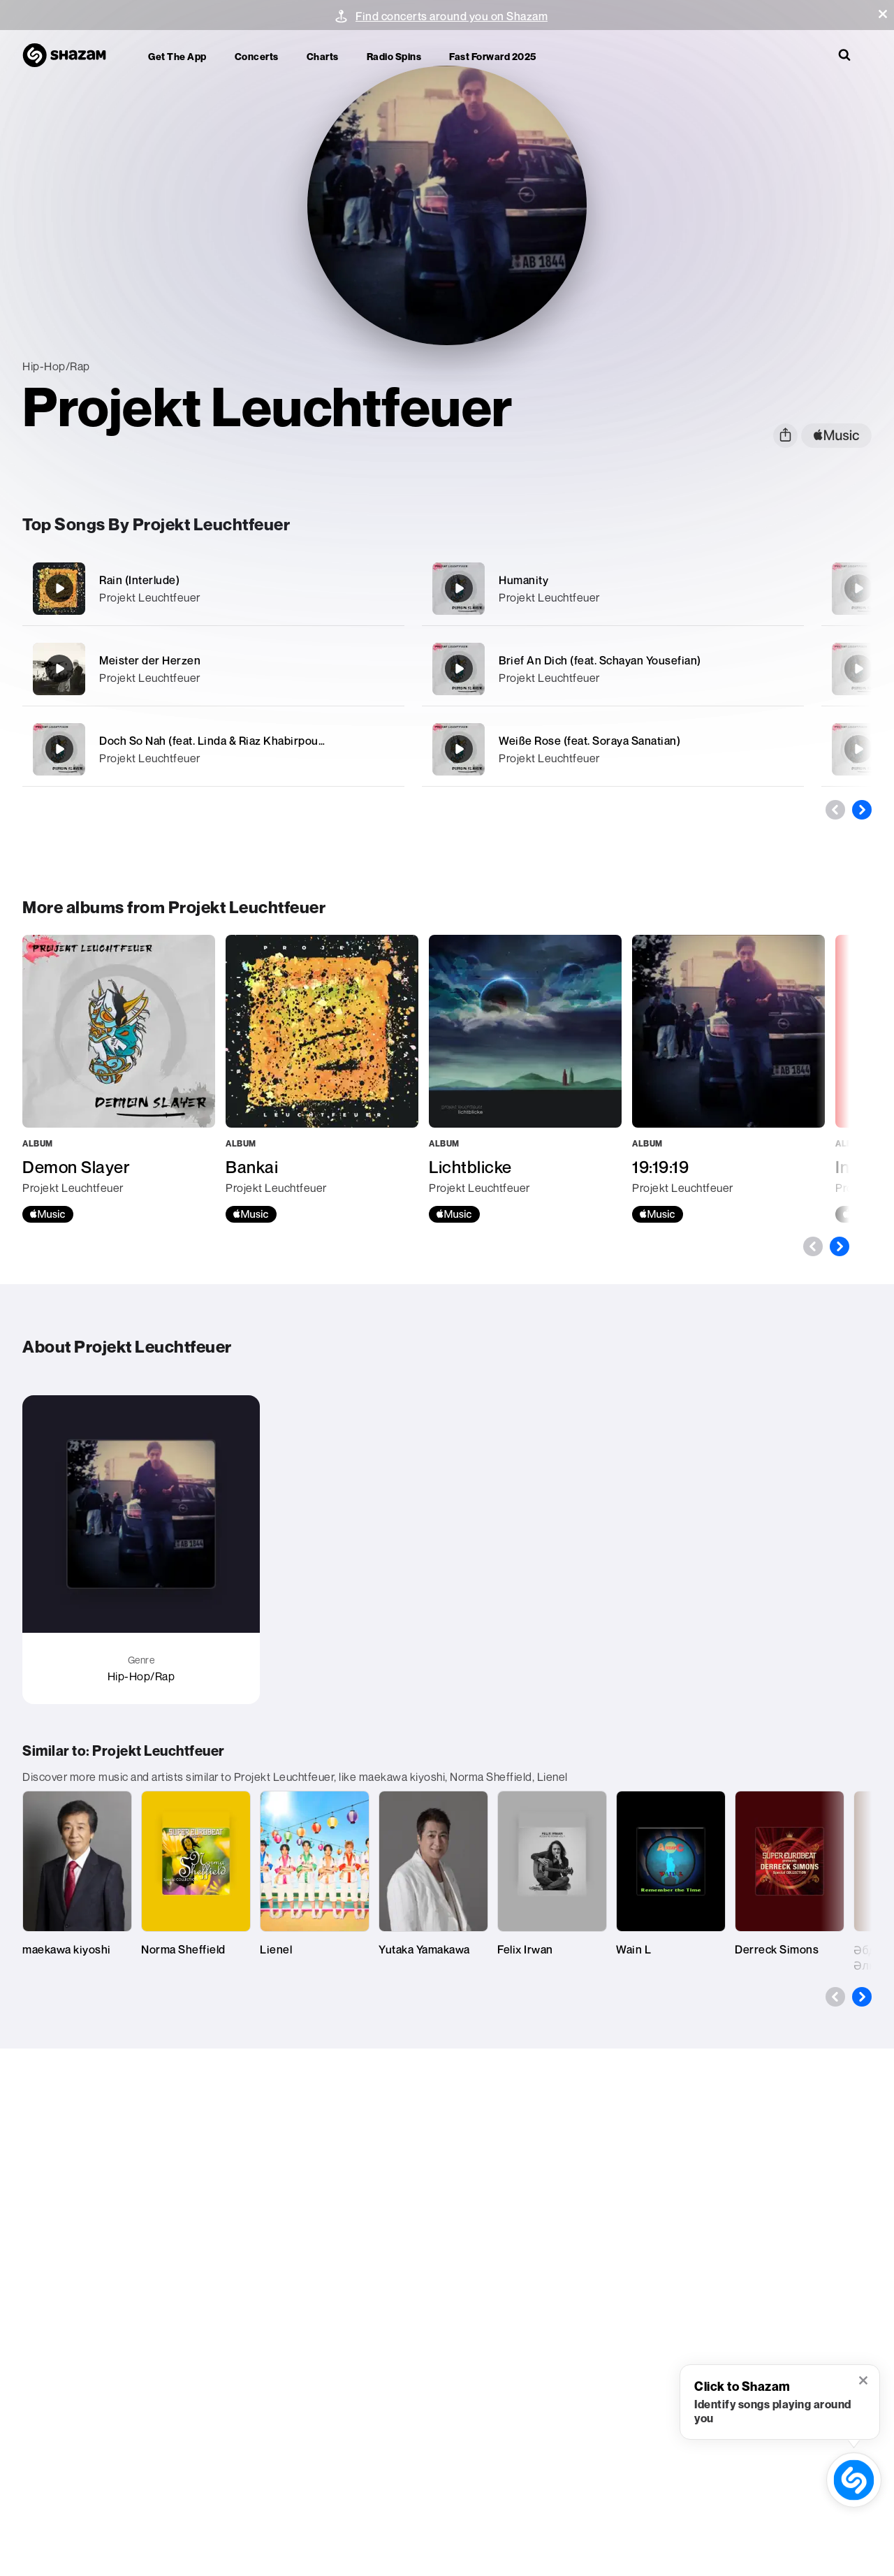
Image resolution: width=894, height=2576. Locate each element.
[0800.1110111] (858, 749)
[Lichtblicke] (525, 1079)
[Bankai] (322, 1079)
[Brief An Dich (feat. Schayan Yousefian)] (613, 669)
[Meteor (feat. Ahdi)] (858, 588)
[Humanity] (613, 588)
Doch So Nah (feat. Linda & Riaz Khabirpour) (213, 741)
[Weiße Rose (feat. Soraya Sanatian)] (613, 749)
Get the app (177, 56)
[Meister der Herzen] (213, 669)
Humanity (523, 580)
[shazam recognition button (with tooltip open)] (854, 2480)
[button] (883, 14)
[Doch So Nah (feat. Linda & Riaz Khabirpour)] (213, 749)
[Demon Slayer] (118, 1079)
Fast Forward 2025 (492, 56)
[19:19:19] (728, 1079)
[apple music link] (836, 435)
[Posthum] (858, 669)
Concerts (257, 56)
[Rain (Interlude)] (213, 588)
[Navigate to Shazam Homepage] (71, 56)
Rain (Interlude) (139, 580)
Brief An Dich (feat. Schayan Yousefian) (600, 660)
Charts (323, 56)
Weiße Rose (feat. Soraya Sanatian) (589, 741)
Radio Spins (394, 56)
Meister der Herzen (149, 660)
